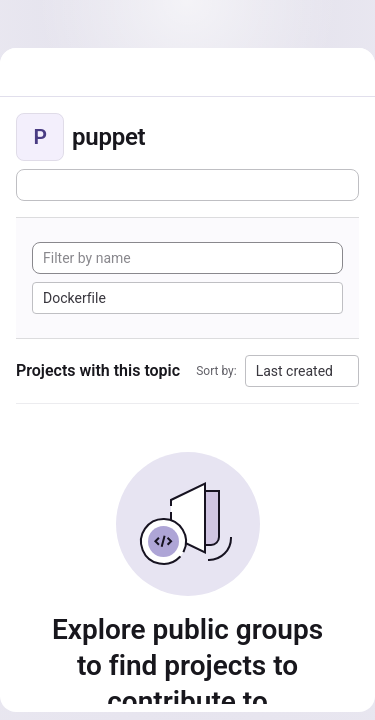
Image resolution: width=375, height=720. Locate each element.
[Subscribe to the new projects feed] (187, 185)
